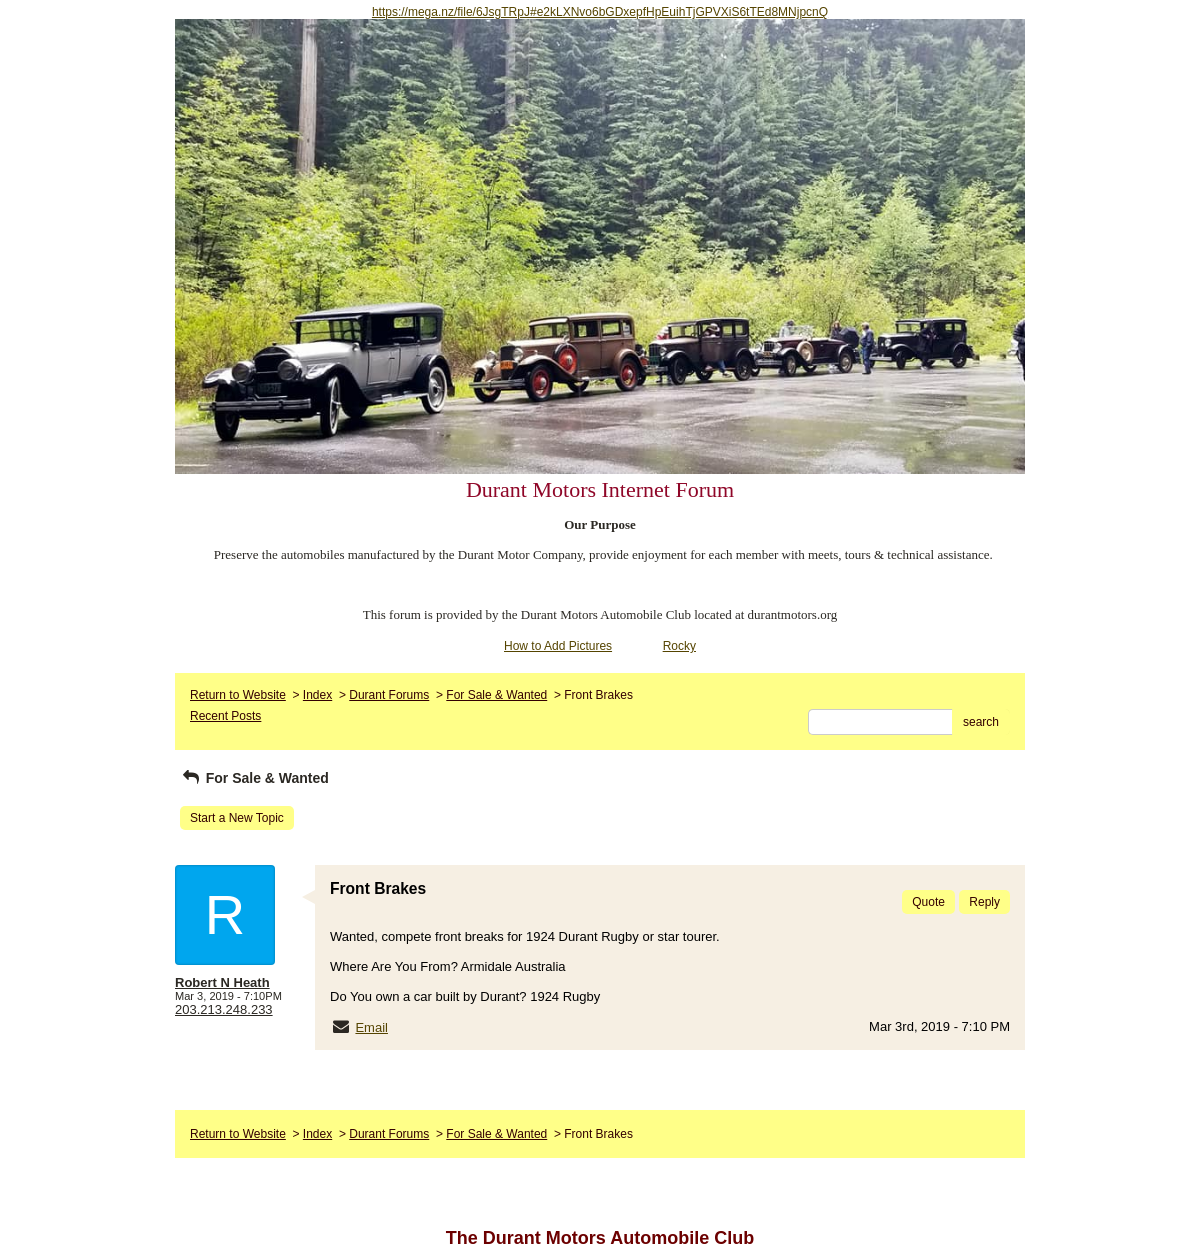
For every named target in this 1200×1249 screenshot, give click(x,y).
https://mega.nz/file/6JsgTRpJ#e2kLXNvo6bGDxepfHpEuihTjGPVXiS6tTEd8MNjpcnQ (600, 12)
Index (317, 695)
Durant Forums (389, 695)
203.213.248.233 (224, 1009)
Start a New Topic (237, 818)
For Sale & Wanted (496, 695)
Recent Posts (225, 716)
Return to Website (238, 695)
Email (371, 1027)
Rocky (679, 646)
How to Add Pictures (558, 646)
